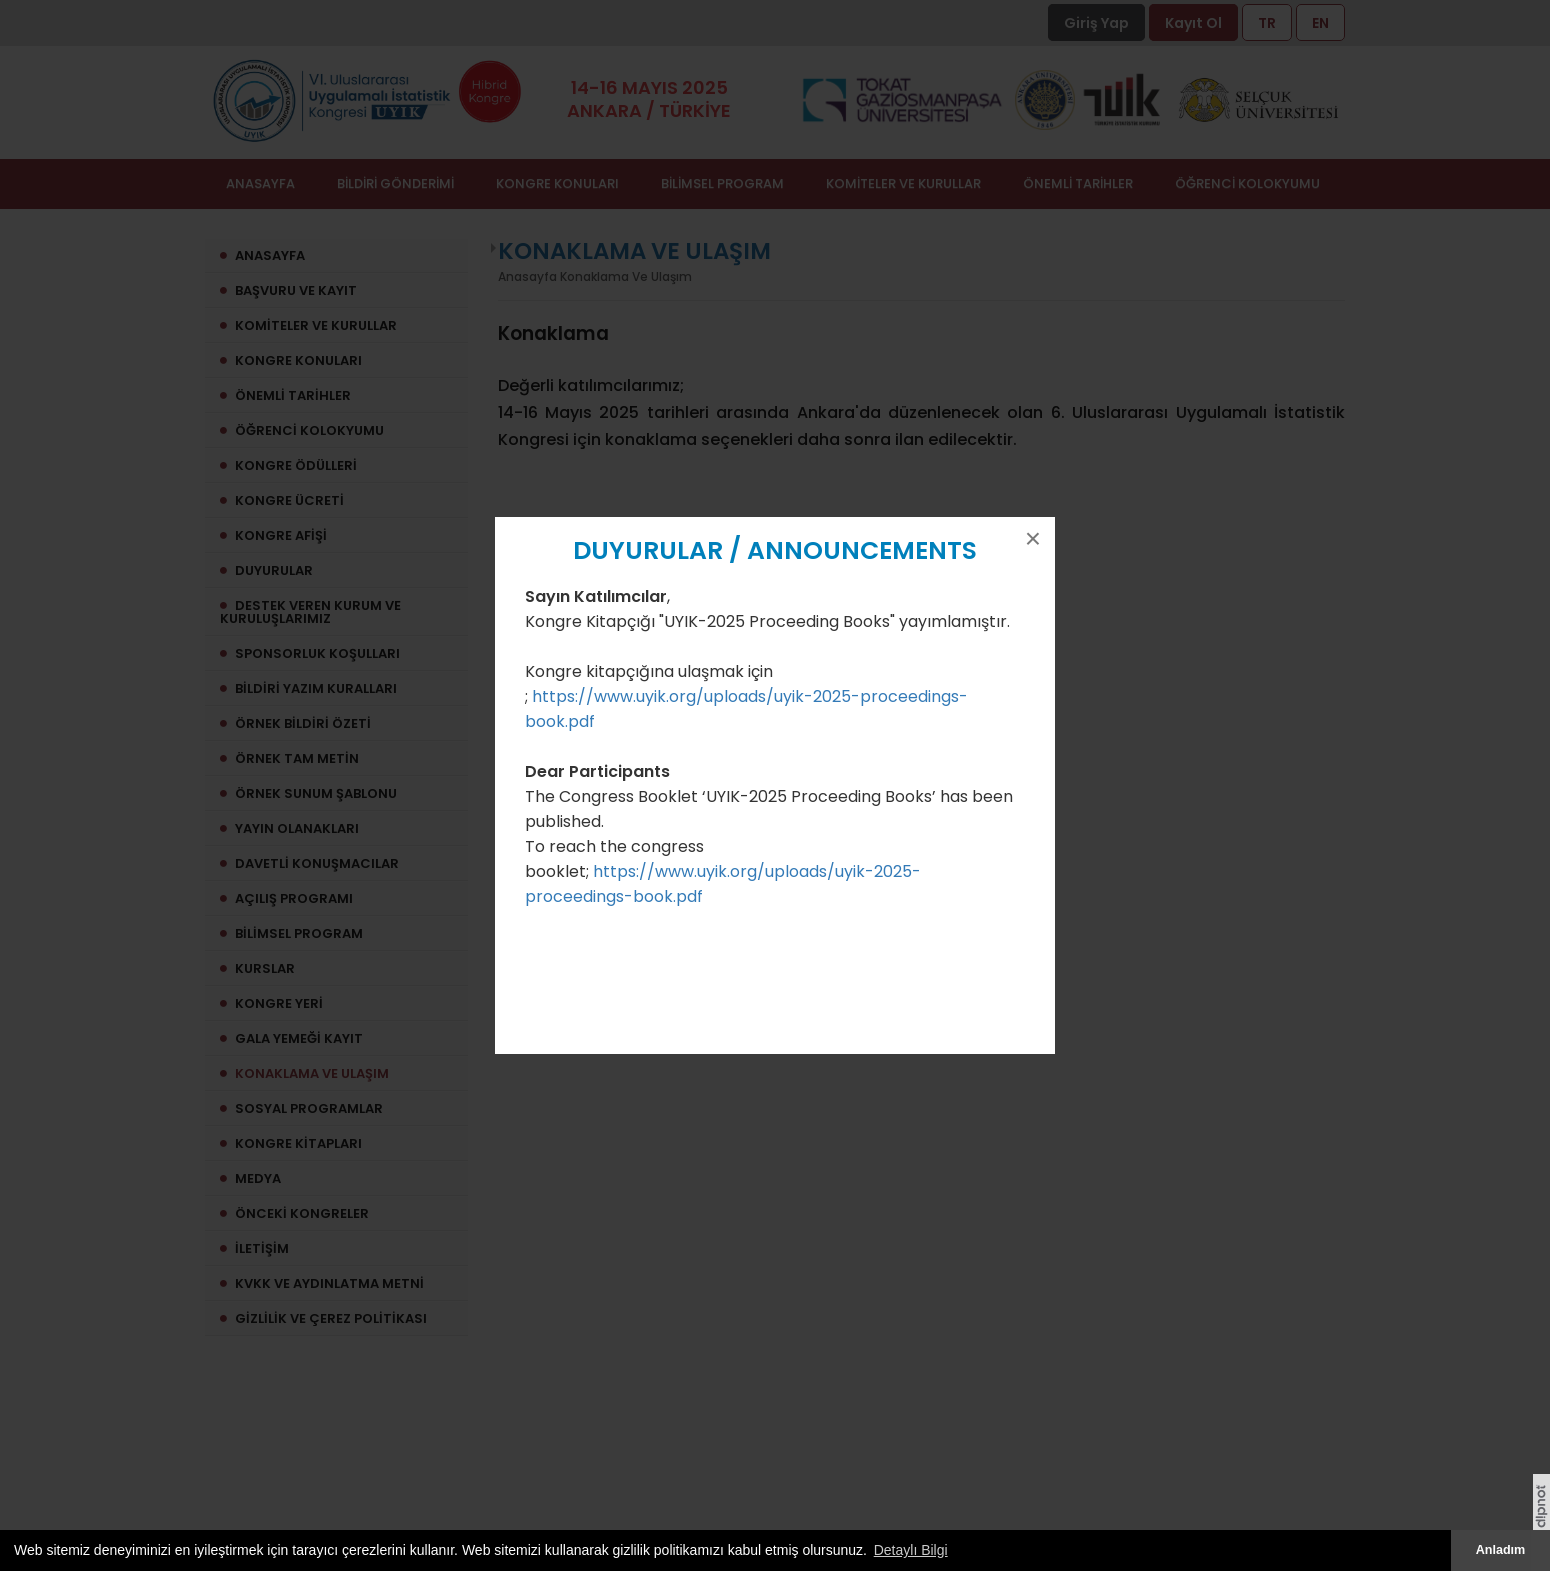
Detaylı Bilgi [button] (911, 1550)
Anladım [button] (1501, 1550)
